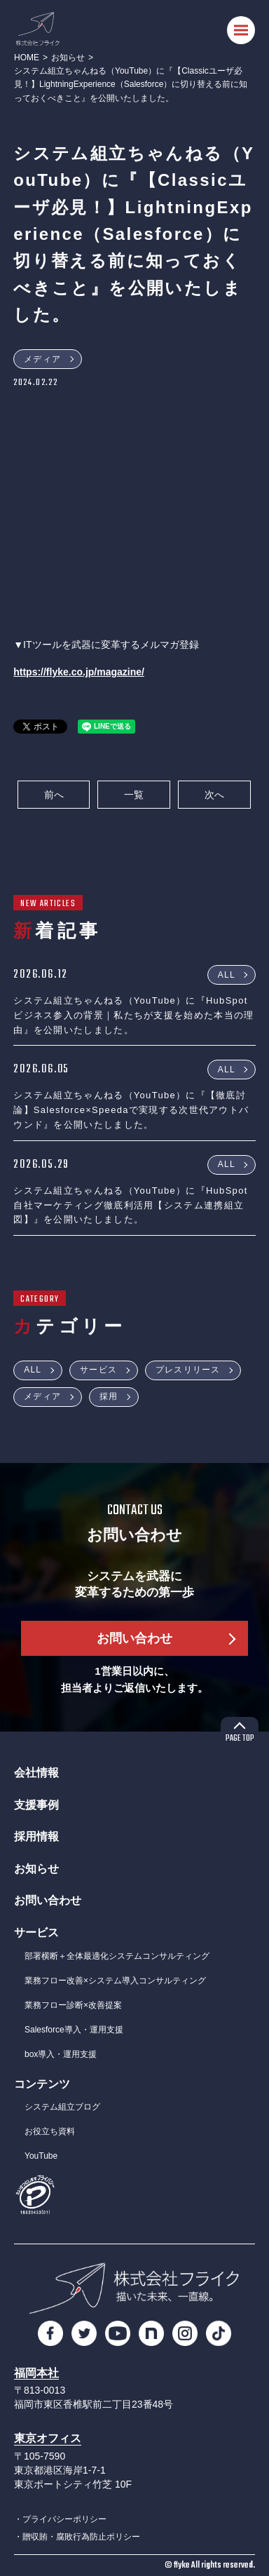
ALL (226, 974)
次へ (214, 794)
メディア (42, 359)
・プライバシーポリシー (60, 2519)
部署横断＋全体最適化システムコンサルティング (117, 1956)
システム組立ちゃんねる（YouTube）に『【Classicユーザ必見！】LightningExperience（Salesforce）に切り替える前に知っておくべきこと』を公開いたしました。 (130, 84)
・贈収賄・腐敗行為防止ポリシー (77, 2537)
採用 (108, 1396)
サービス (98, 1370)
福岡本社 (36, 2373)
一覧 (134, 794)
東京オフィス (47, 2438)
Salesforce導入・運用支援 (74, 2030)
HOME (26, 57)
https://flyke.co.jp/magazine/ (78, 671)
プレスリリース (188, 1370)
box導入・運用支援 (61, 2054)
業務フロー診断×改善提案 (73, 2005)
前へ (54, 794)
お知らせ (68, 57)
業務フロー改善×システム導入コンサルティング (115, 1980)
